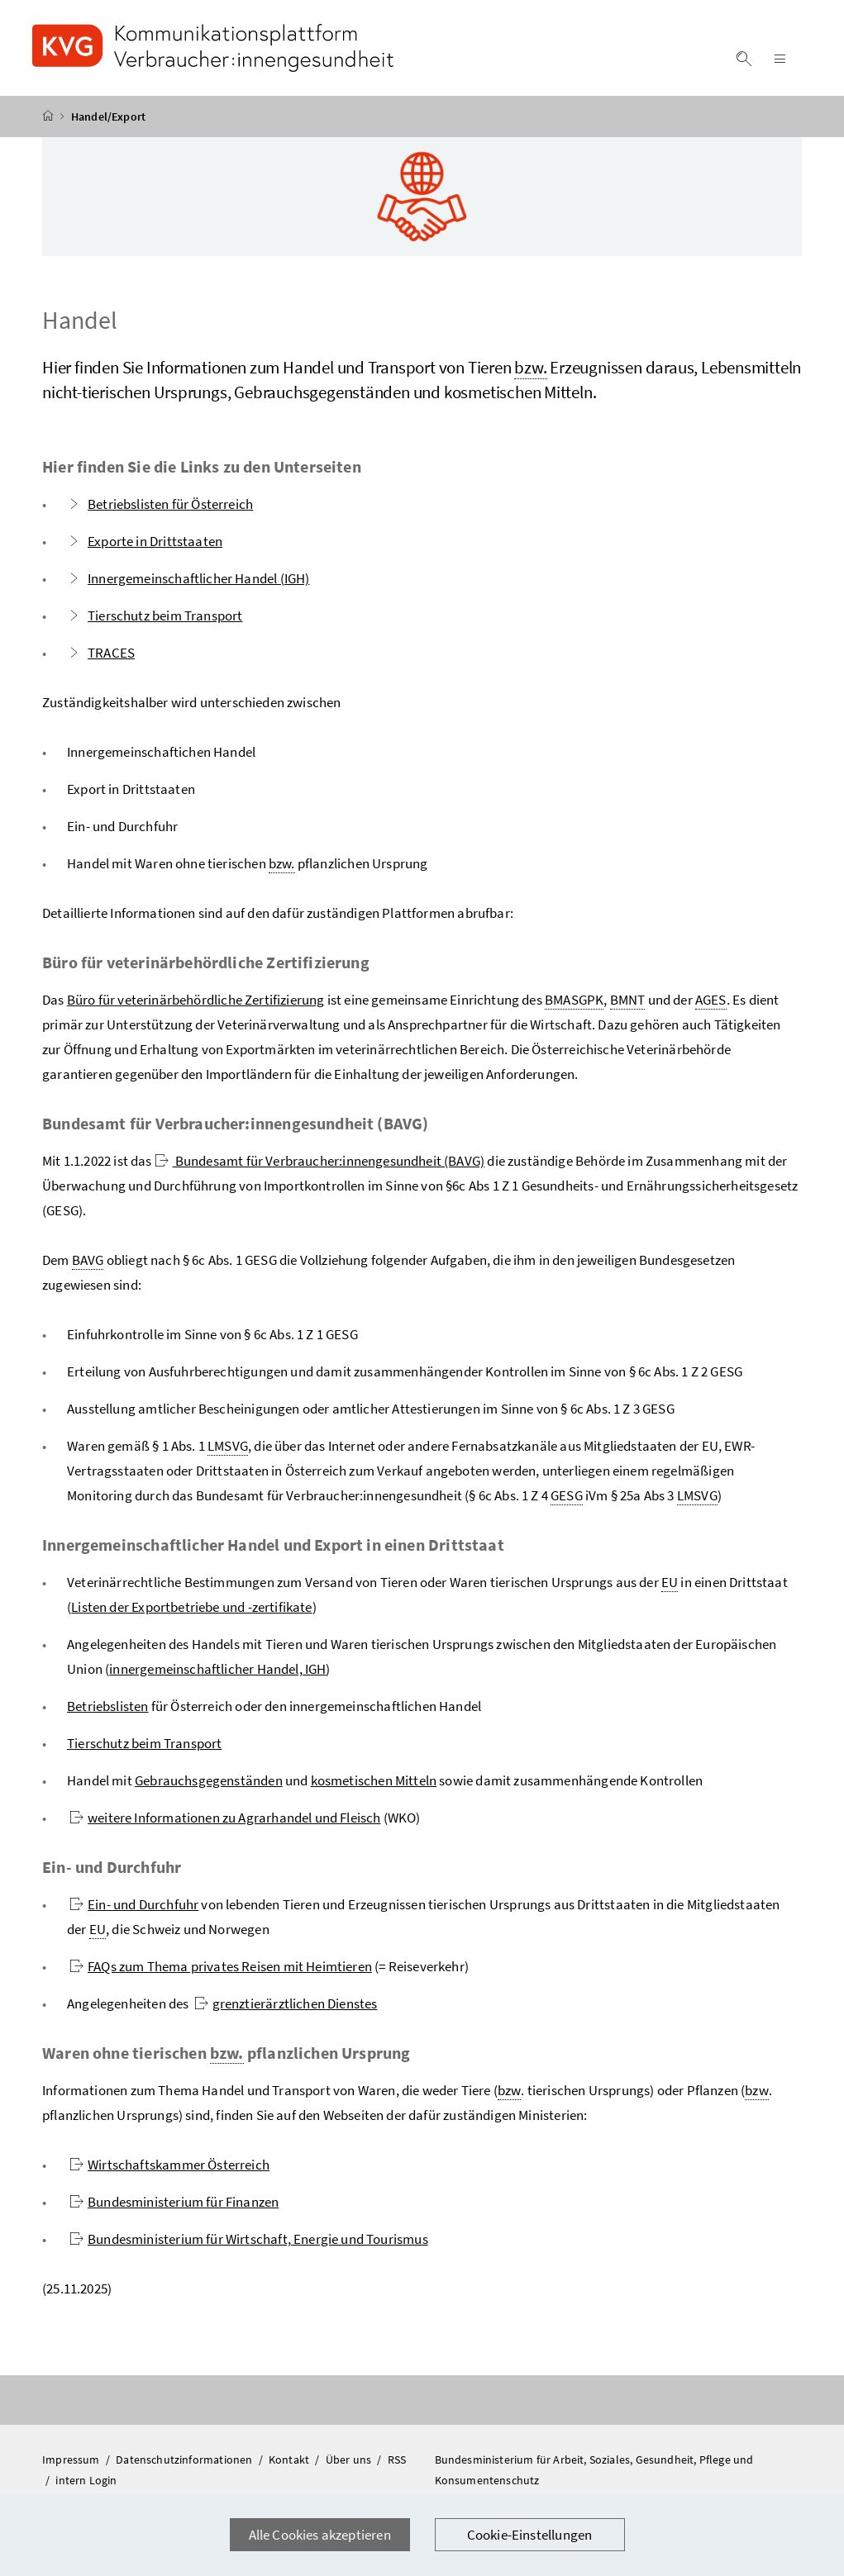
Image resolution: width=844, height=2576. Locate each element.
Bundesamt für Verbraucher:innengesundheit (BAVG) (320, 1161)
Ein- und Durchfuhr (133, 1904)
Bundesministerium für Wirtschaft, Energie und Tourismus (248, 2239)
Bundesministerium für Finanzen (174, 2202)
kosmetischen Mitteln (374, 1780)
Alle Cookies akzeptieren (320, 2535)
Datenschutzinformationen (185, 2459)
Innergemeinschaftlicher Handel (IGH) (188, 578)
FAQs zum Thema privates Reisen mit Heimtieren (220, 1966)
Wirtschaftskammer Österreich (169, 2164)
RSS (397, 2459)
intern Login (86, 2480)
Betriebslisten (107, 1706)
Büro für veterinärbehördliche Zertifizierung (196, 1000)
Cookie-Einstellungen (530, 2535)
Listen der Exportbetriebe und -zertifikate (191, 1607)
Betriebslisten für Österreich (160, 504)
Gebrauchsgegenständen (209, 1780)
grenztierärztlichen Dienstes (286, 2003)
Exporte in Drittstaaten (144, 541)
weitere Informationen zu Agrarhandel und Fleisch (224, 1817)
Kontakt (290, 2459)
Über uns (350, 2459)
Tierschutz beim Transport (154, 615)
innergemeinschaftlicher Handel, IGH (217, 1669)
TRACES (101, 653)
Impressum (72, 2459)
